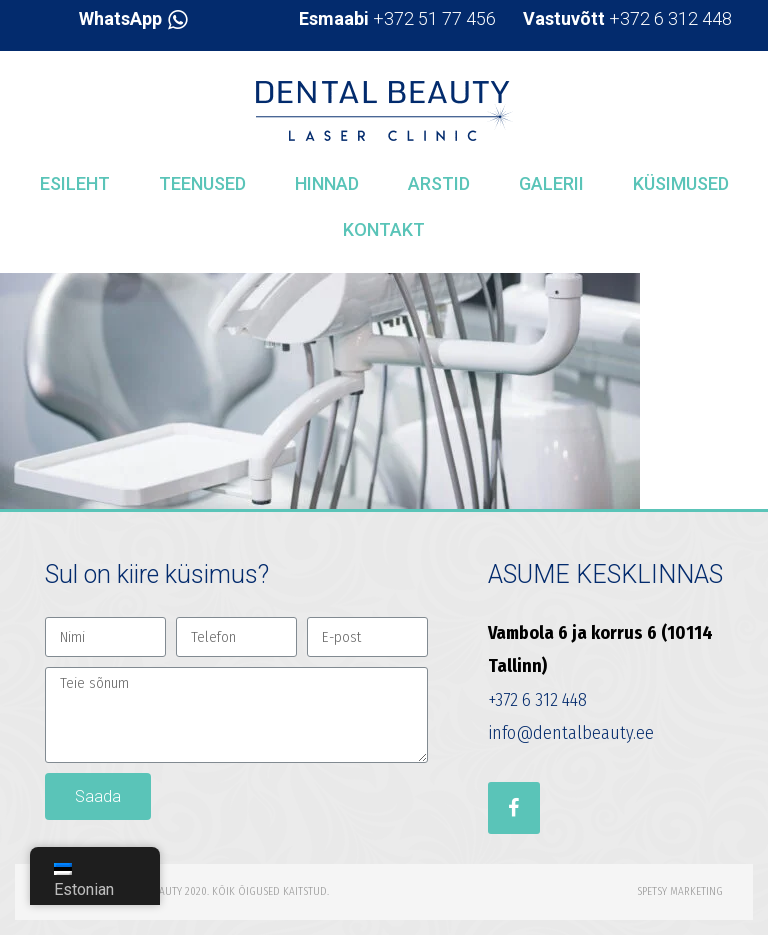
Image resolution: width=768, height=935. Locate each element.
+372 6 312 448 (627, 18)
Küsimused (681, 183)
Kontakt (384, 229)
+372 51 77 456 (397, 18)
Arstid (439, 183)
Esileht (75, 183)
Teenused (202, 183)
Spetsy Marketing (680, 891)
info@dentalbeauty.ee (571, 733)
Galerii (551, 183)
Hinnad (327, 183)
